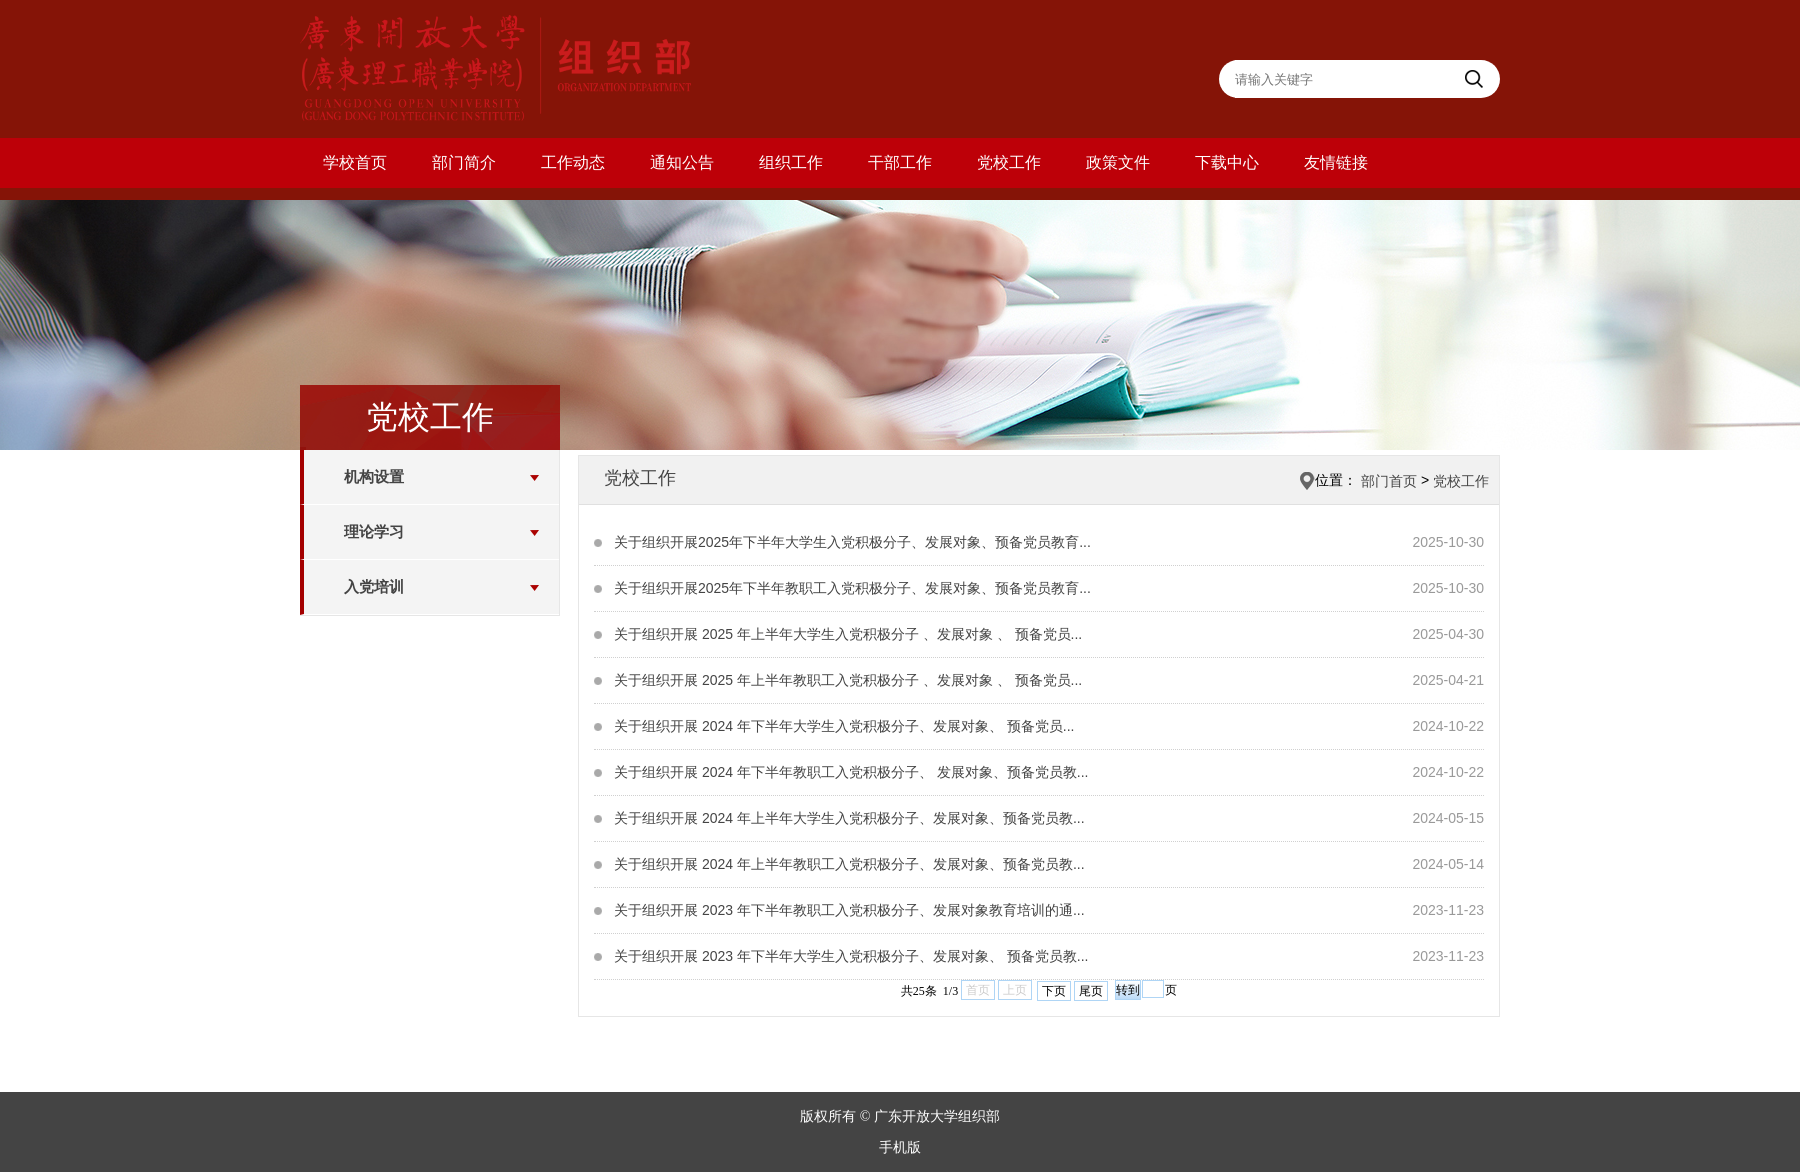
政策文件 (1118, 162)
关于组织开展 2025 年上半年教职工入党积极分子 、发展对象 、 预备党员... (848, 680)
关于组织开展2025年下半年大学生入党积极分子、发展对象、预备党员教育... (852, 542)
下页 (1054, 991)
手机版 (900, 1147)
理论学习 (374, 531)
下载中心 (1227, 162)
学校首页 (355, 162)
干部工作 (900, 162)
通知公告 (682, 162)
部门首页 (1389, 481)
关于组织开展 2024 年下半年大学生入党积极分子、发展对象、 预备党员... (844, 726)
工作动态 (573, 162)
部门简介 (464, 162)
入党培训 (374, 586)
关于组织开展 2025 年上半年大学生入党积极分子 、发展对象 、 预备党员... (848, 634)
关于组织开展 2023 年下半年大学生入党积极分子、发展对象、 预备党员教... (851, 956)
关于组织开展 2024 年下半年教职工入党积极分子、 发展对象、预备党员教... (851, 772)
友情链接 (1336, 162)
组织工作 (791, 162)
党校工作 (1009, 162)
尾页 (1091, 991)
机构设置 (374, 476)
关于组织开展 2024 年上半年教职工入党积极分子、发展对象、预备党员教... (849, 864)
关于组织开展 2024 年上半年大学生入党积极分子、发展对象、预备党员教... (849, 818)
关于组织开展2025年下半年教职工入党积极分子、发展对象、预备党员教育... (852, 588)
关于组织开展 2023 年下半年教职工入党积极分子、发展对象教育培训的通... (849, 910)
